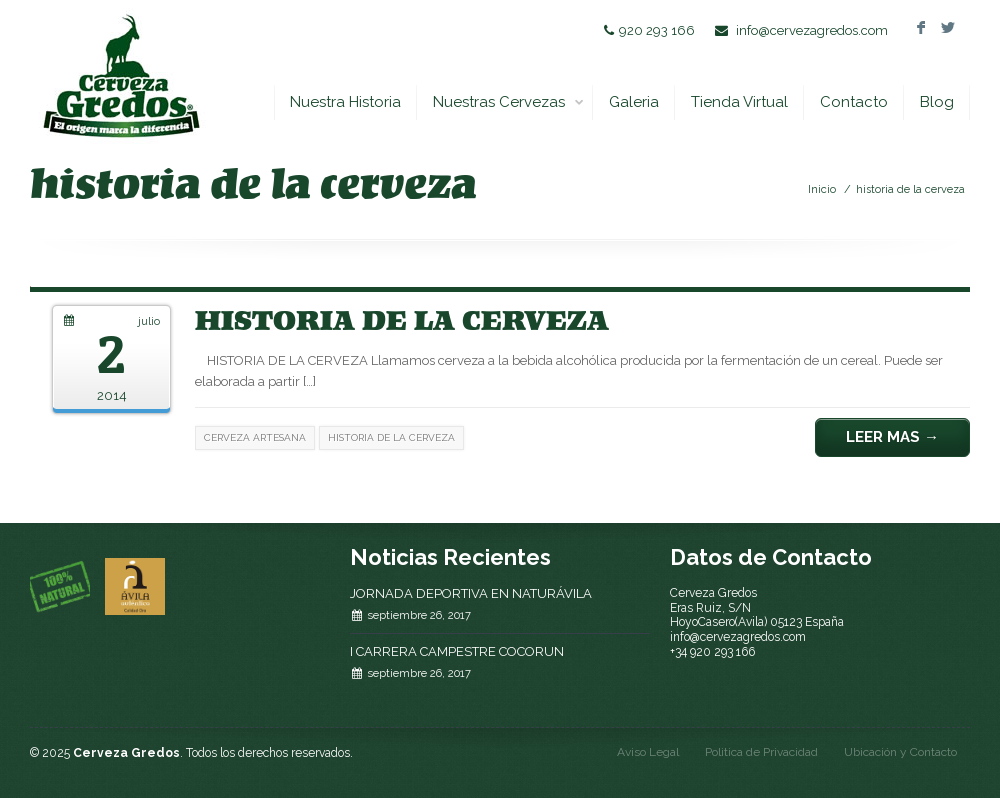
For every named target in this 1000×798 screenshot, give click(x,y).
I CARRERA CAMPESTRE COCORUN (457, 651)
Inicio (822, 189)
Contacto (854, 102)
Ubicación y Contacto (900, 752)
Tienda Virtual (739, 102)
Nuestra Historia (345, 102)
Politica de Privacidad (761, 752)
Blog (937, 102)
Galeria (634, 102)
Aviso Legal (648, 752)
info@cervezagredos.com (812, 30)
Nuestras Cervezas (509, 102)
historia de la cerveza (910, 189)
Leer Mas (892, 437)
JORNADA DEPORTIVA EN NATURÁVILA (471, 593)
